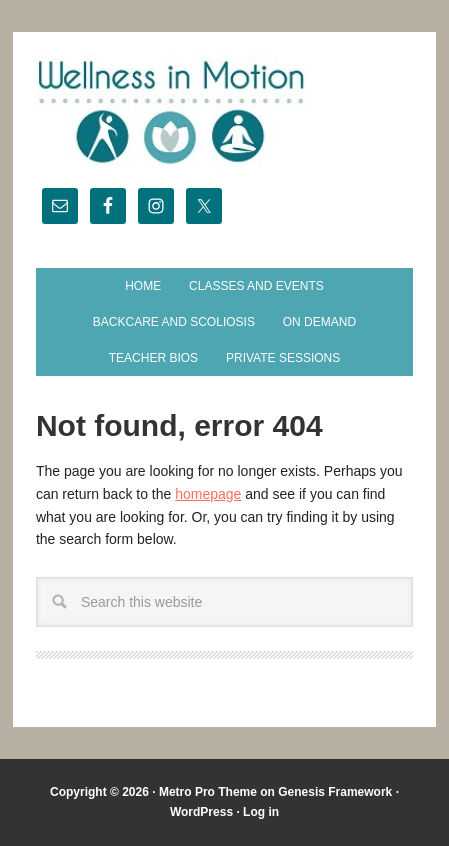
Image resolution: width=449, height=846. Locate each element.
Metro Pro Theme (208, 792)
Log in (261, 812)
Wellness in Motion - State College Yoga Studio (224, 112)
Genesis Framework (335, 792)
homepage (208, 494)
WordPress (201, 812)
